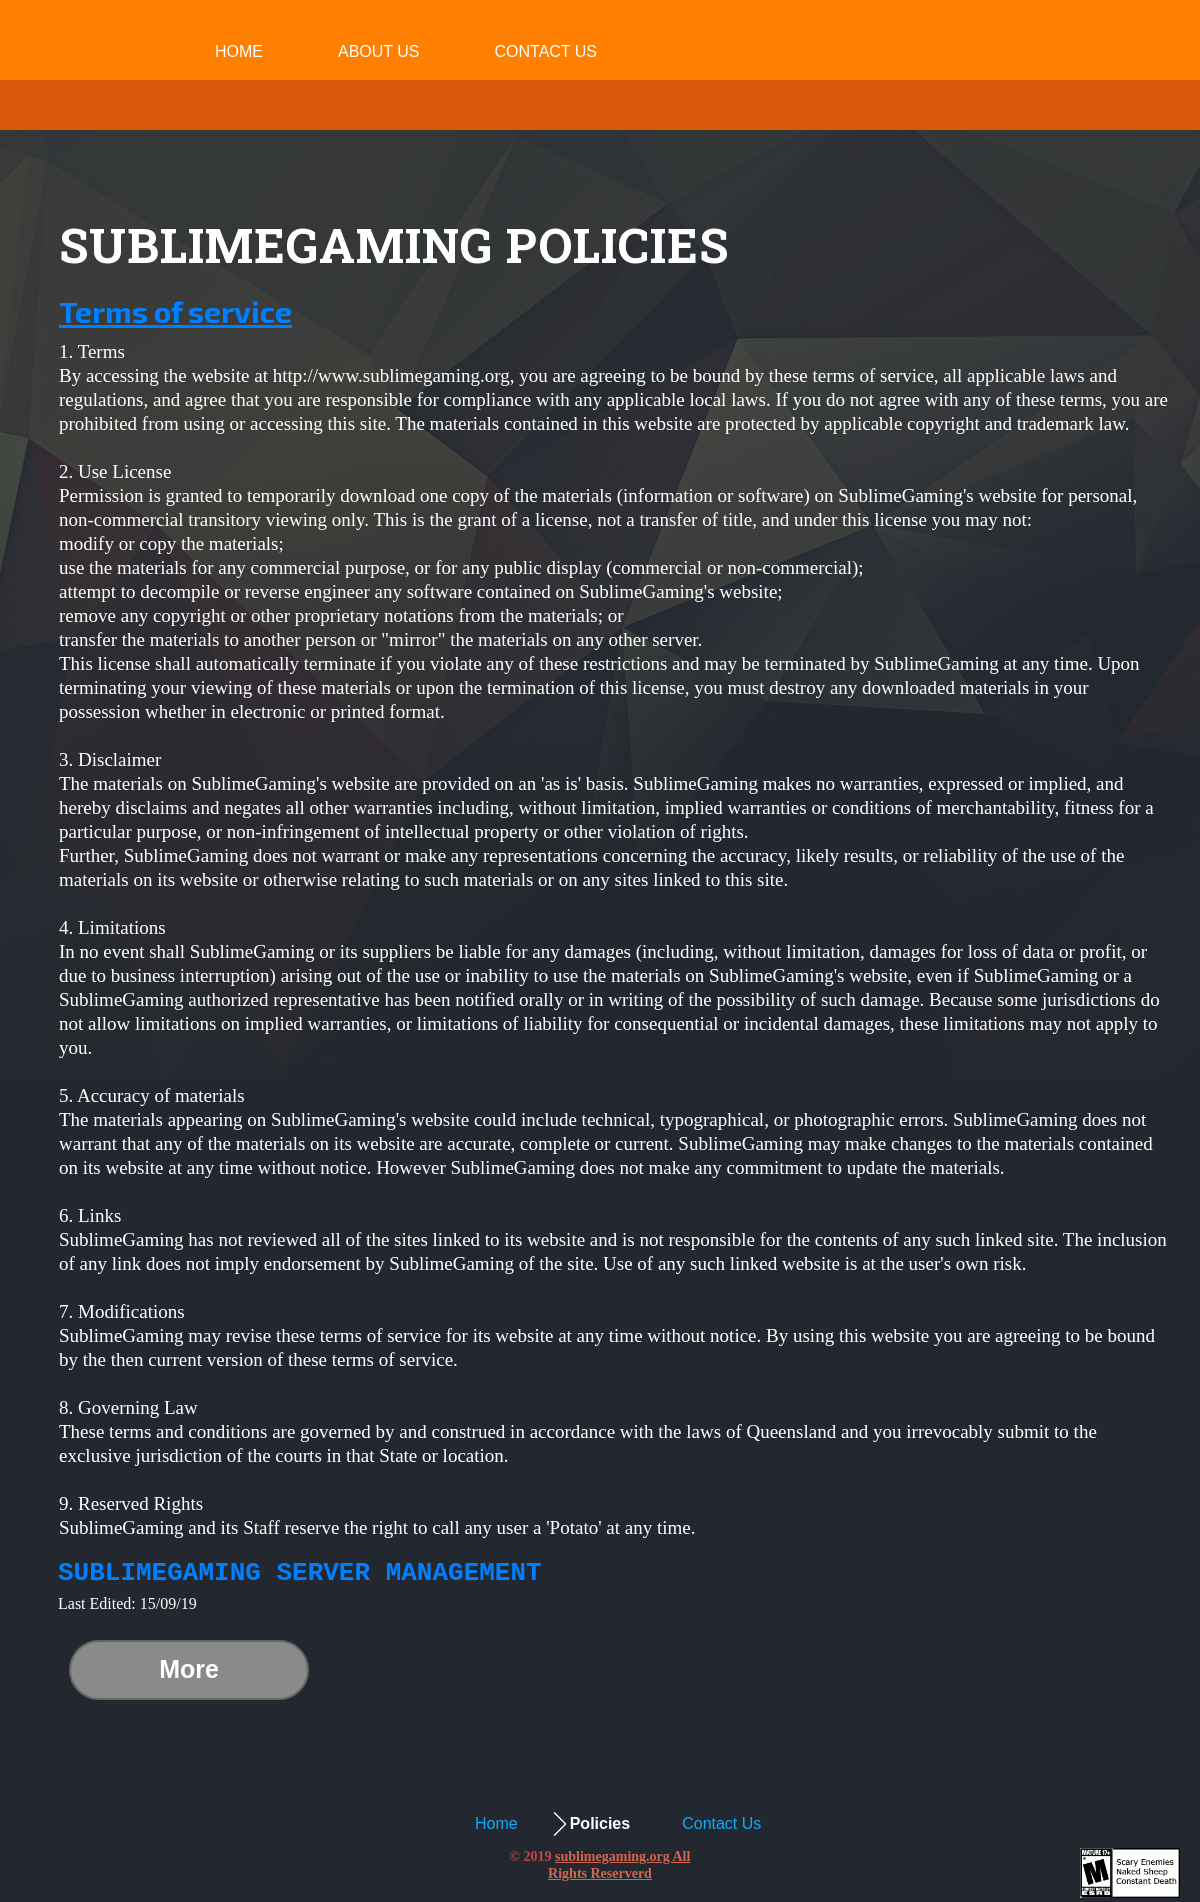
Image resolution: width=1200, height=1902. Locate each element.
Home (239, 51)
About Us (379, 51)
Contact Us (546, 51)
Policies (600, 1823)
